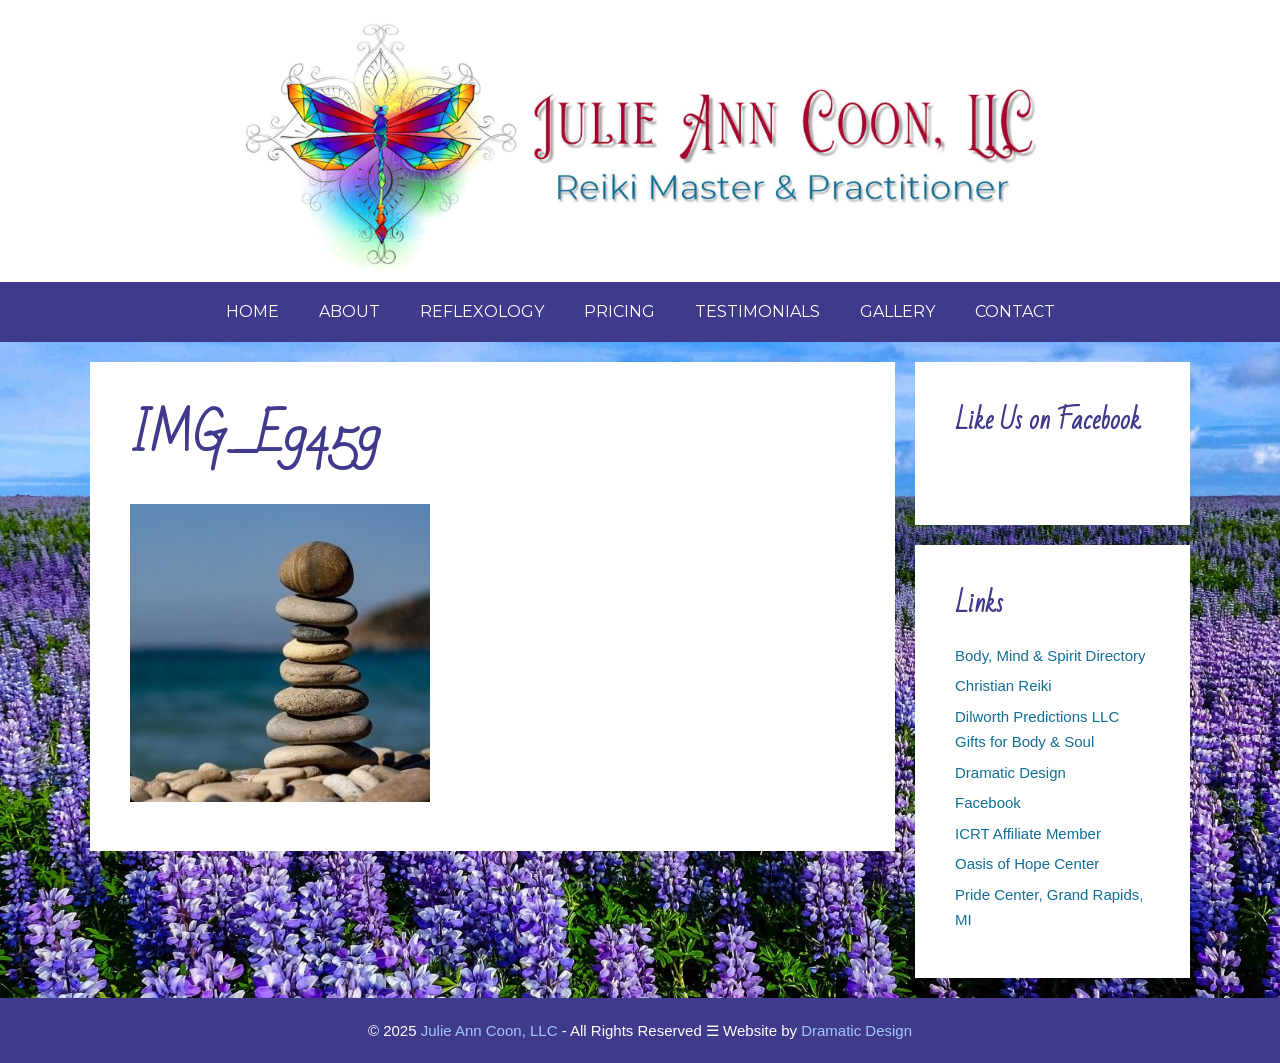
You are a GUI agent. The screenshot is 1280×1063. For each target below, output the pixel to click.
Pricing (619, 311)
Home (252, 311)
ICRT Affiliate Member (1028, 833)
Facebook (988, 802)
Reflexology (482, 311)
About (349, 311)
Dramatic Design (1010, 772)
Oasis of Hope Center (1027, 863)
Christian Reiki (1003, 685)
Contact (1015, 311)
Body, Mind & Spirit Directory (1050, 655)
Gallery (897, 311)
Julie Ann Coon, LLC (489, 1030)
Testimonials (757, 311)
